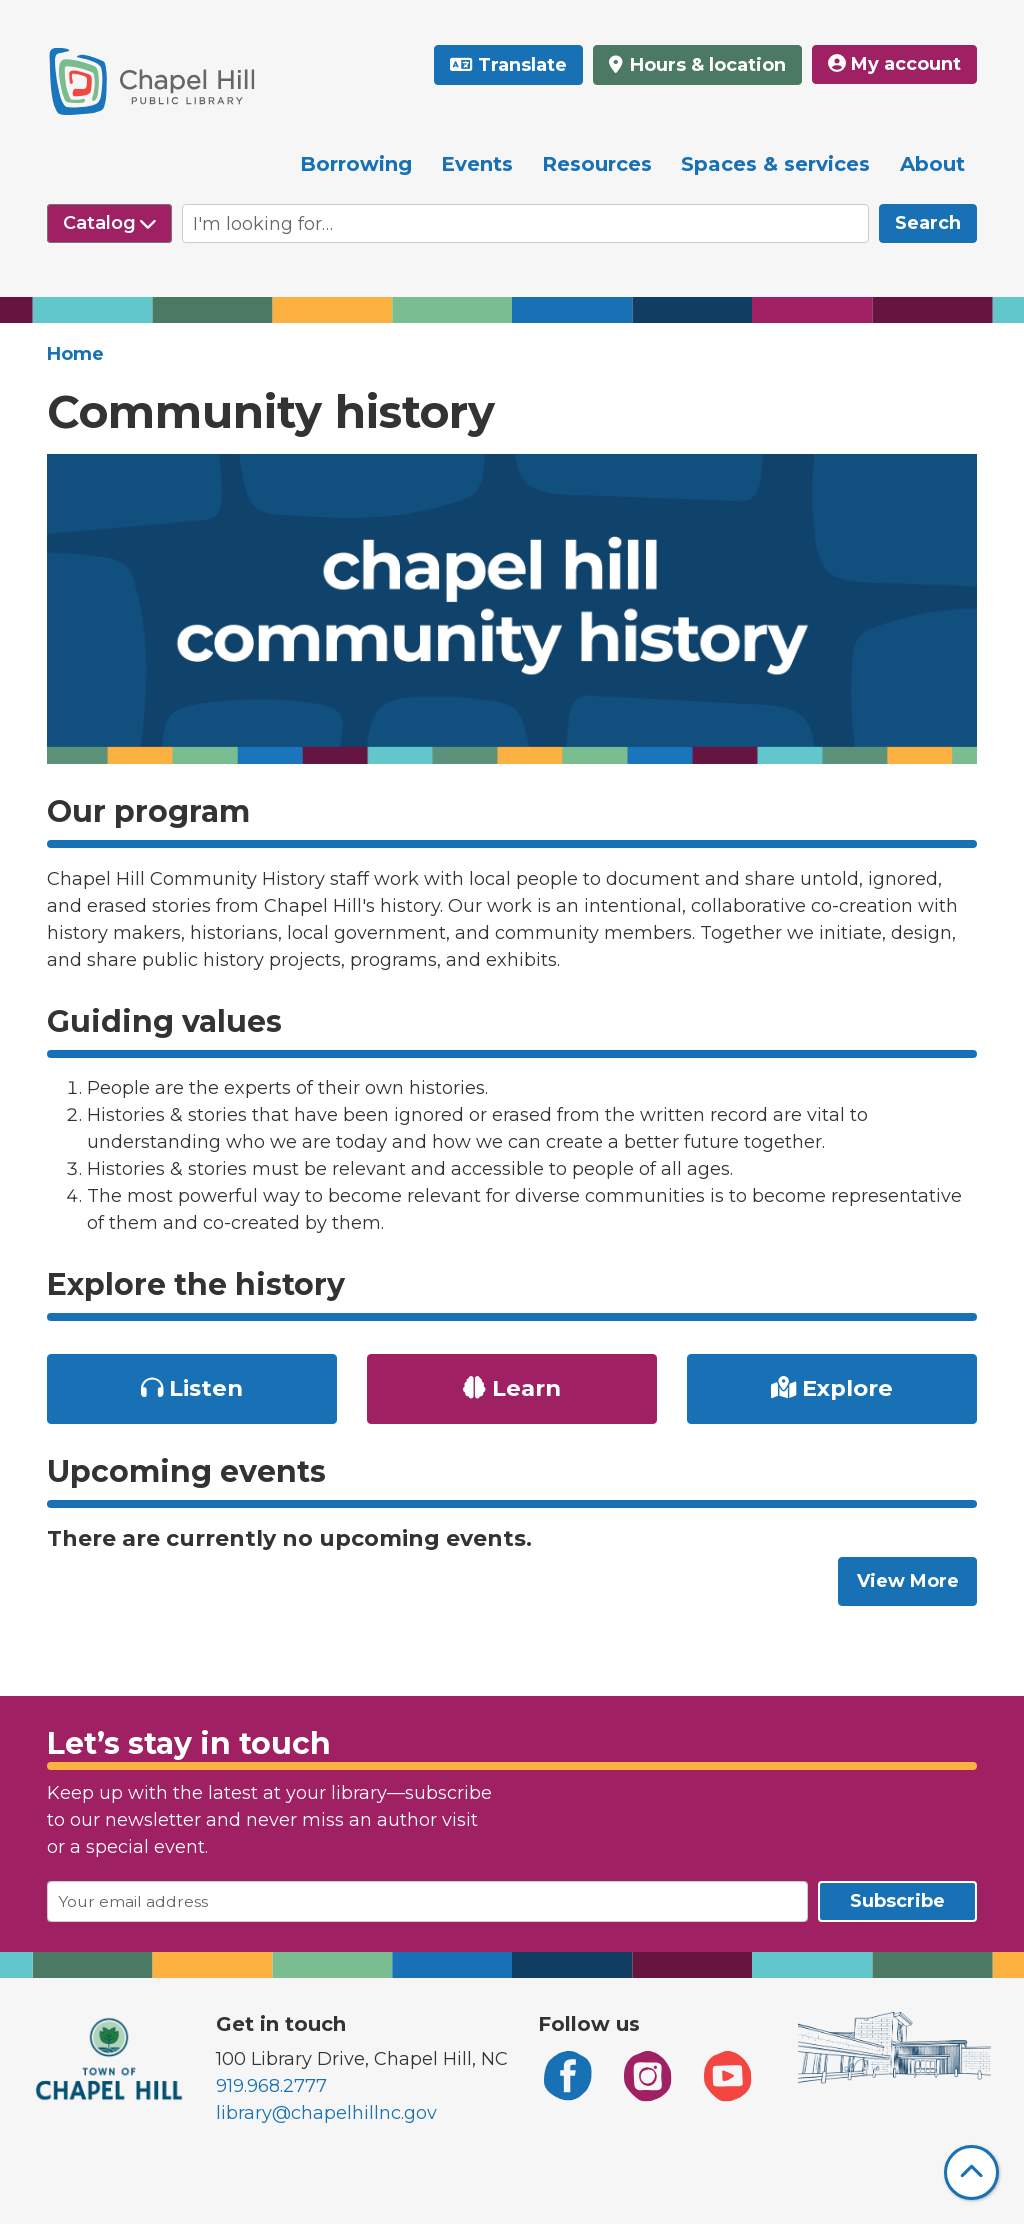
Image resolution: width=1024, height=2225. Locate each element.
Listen (192, 1388)
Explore (832, 1388)
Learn (512, 1388)
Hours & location (705, 65)
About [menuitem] (932, 164)
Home (75, 354)
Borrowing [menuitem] (356, 164)
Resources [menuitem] (597, 164)
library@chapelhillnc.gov (326, 2113)
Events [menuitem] (477, 164)
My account (894, 64)
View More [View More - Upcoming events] (908, 1581)
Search (928, 223)
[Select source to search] (109, 223)
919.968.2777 (271, 2086)
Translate (522, 65)
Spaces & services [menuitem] (775, 164)
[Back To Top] (971, 2172)
